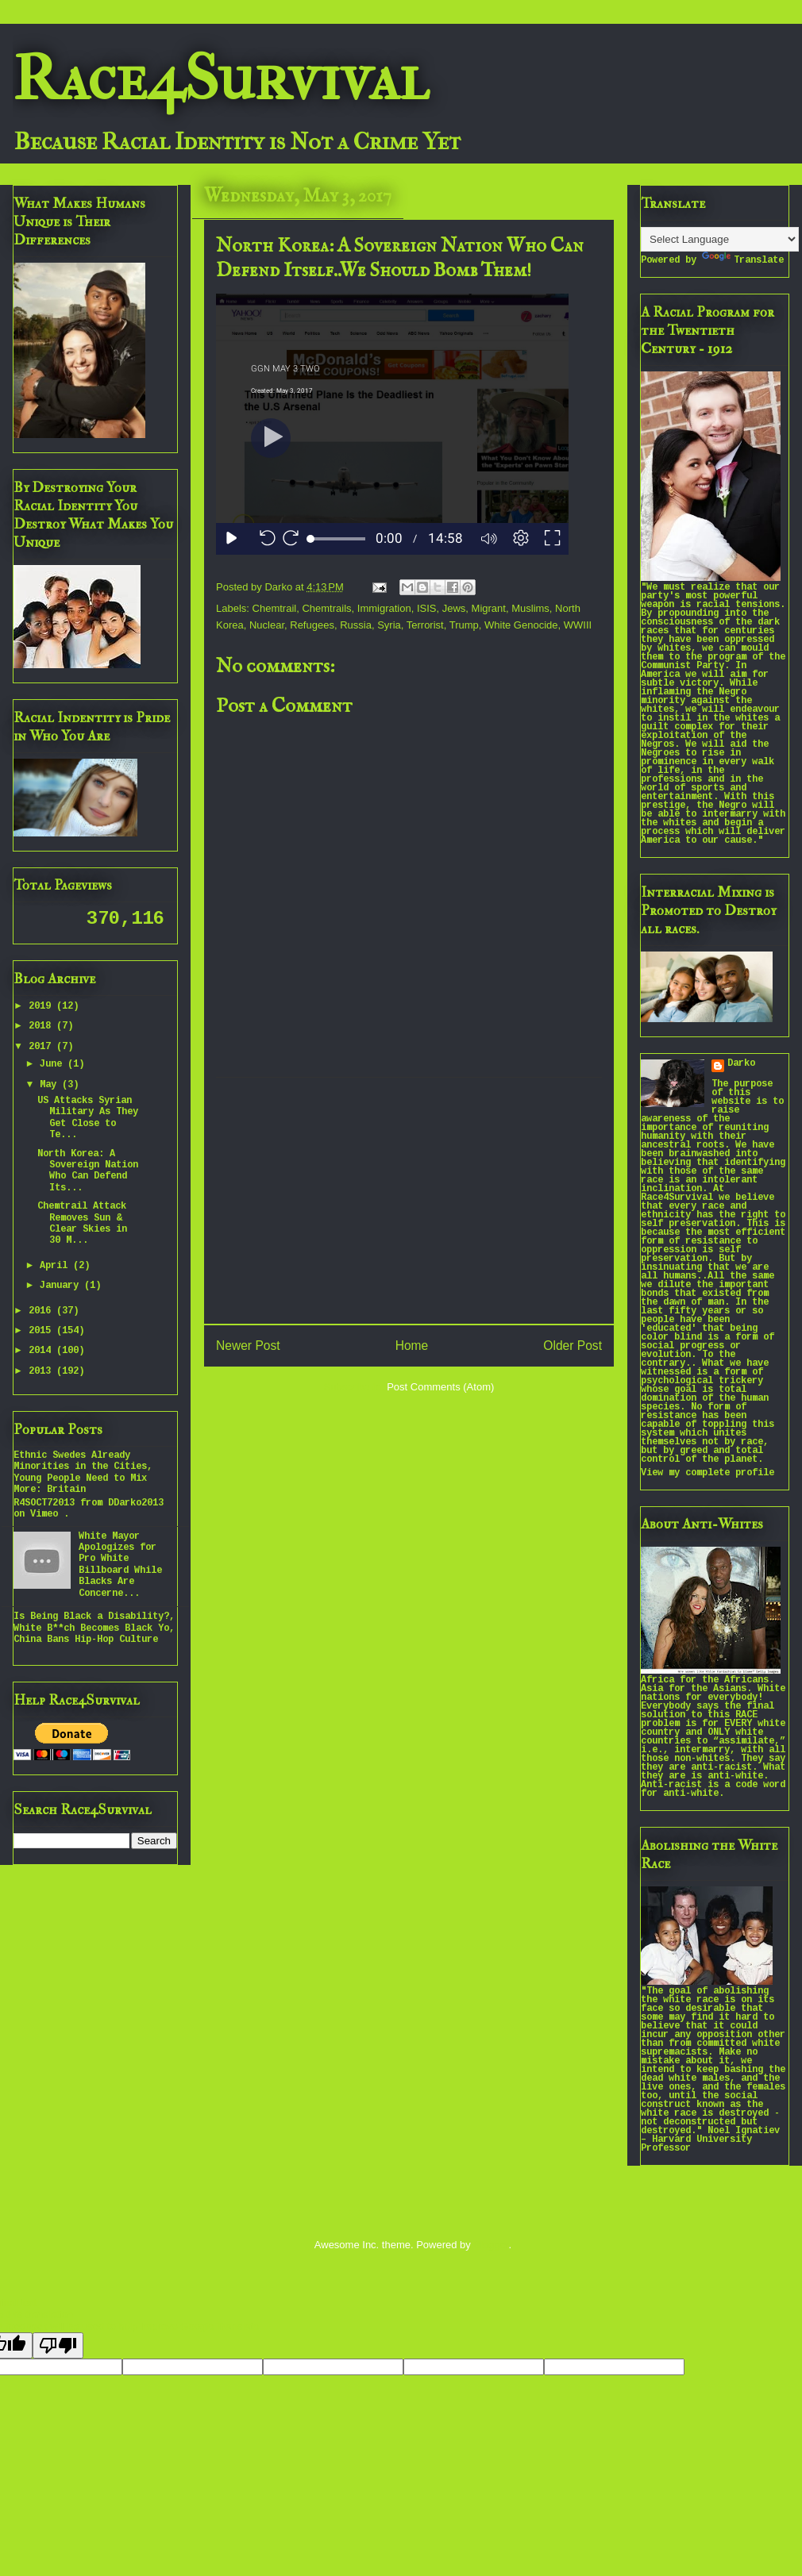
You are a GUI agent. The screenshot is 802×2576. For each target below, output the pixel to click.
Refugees (312, 625)
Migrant (489, 608)
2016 (42, 1311)
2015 (42, 1331)
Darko (741, 1063)
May (51, 1085)
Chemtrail (275, 608)
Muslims (530, 608)
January (62, 1286)
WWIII (578, 625)
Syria (389, 625)
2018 (42, 1026)
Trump (464, 625)
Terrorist (425, 625)
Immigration (384, 608)
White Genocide (521, 625)
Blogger (490, 2245)
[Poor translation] (58, 2345)
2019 (42, 1006)
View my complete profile (707, 1473)
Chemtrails (326, 608)
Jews (454, 608)
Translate (743, 260)
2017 (42, 1047)
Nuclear (266, 625)
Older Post (572, 1345)
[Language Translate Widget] (720, 239)
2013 (42, 1371)
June (53, 1064)
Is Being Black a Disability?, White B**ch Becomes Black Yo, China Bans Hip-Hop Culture (94, 1628)
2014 (42, 1351)
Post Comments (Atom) (440, 1387)
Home (412, 1345)
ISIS (427, 608)
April (56, 1266)
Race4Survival (221, 78)
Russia (356, 625)
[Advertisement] (409, 1201)
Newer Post (248, 1345)
